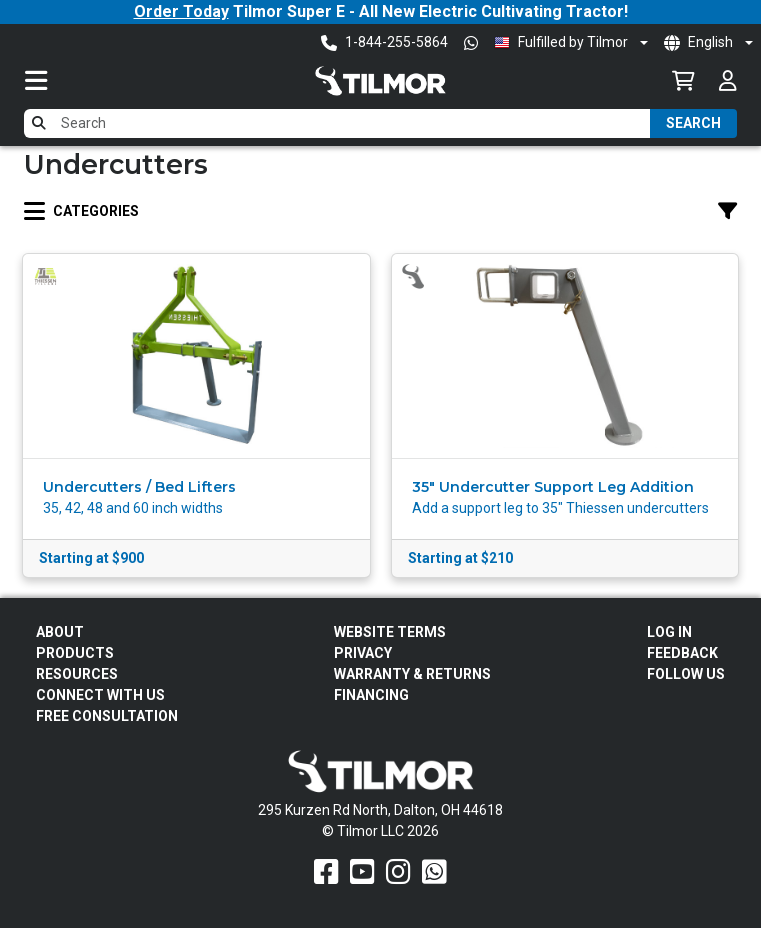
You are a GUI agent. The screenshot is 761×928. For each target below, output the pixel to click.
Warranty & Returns (412, 674)
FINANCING (371, 695)
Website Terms (390, 632)
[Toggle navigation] (56, 80)
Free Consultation (107, 716)
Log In (669, 632)
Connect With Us (100, 695)
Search (693, 123)
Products (75, 653)
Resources (77, 674)
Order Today (181, 11)
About (60, 632)
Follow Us (686, 674)
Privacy (363, 653)
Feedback (682, 653)
